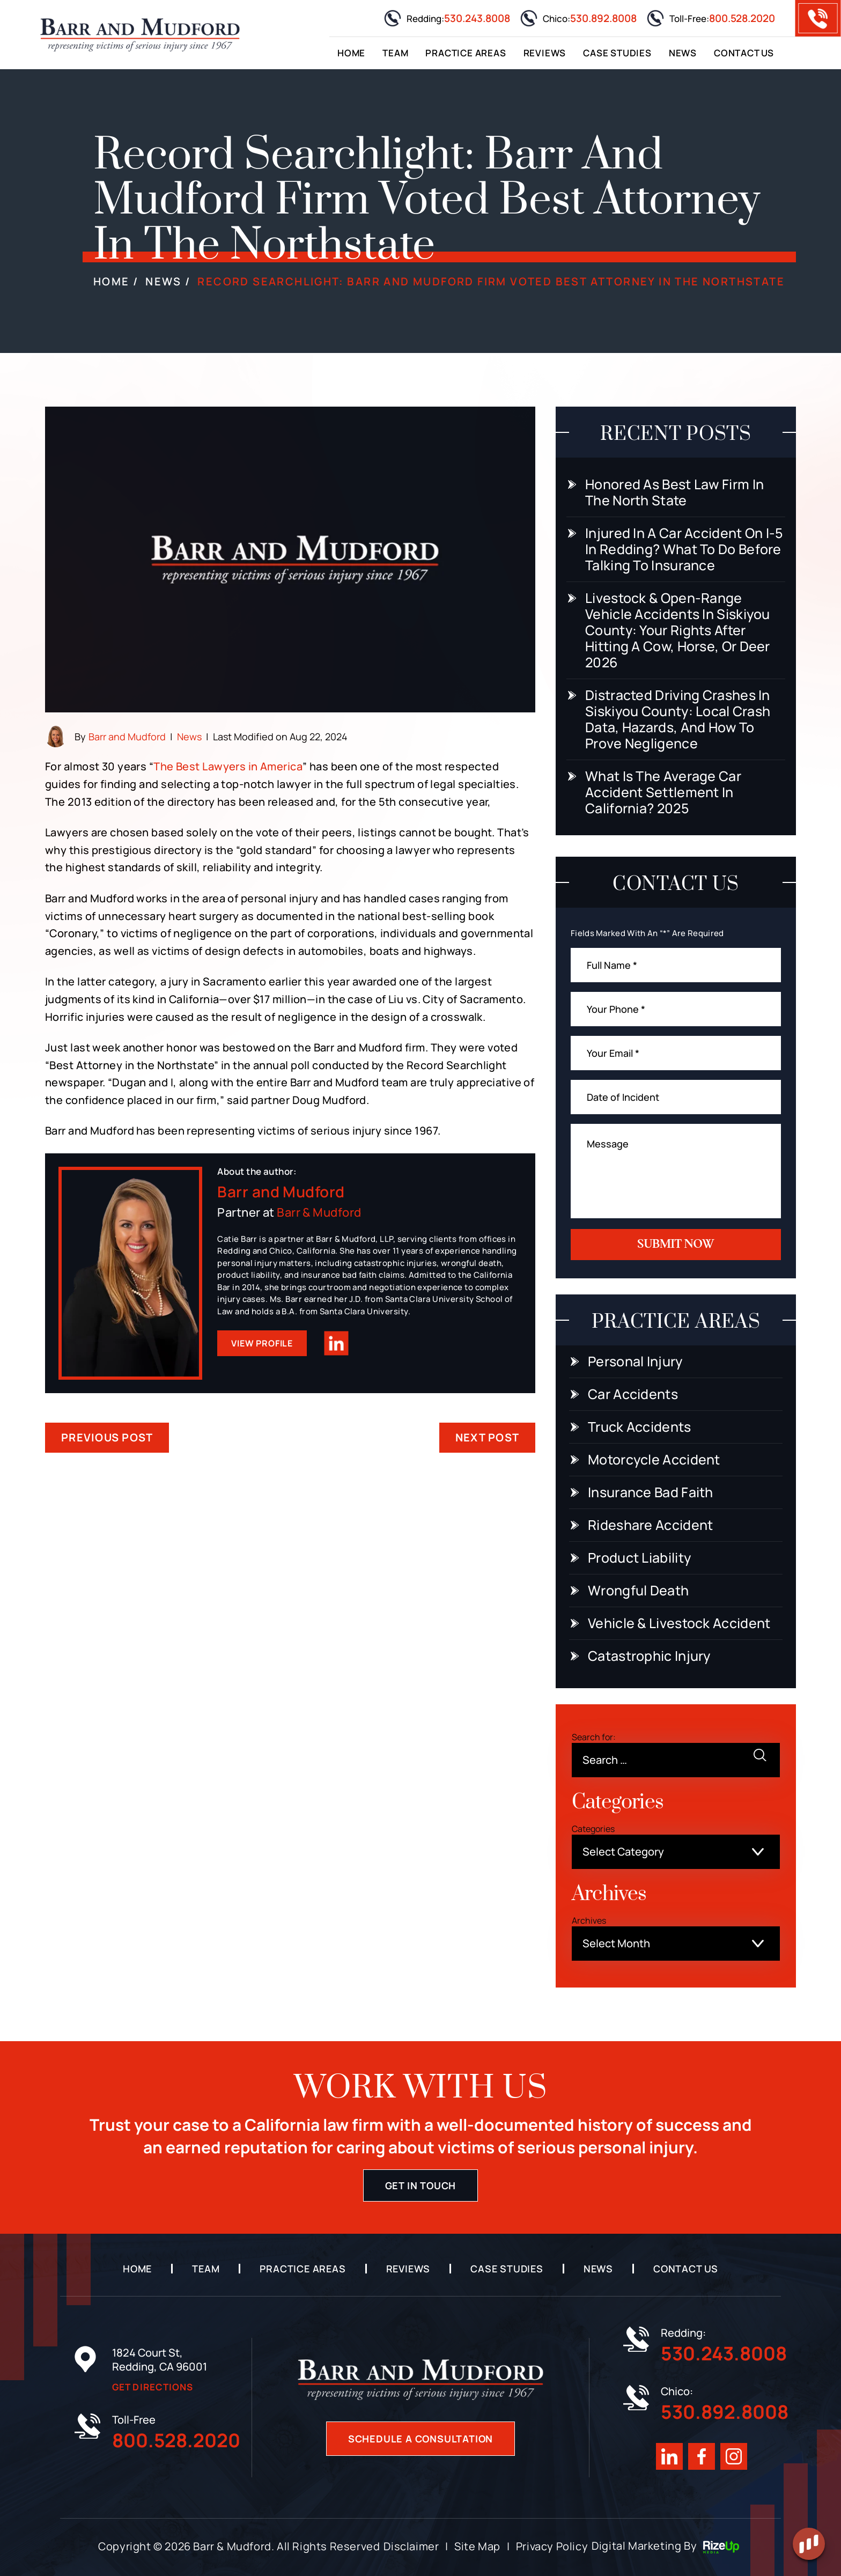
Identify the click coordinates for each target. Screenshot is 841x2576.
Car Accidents (633, 1394)
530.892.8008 (603, 18)
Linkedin (336, 1343)
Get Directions (152, 2386)
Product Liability (639, 1558)
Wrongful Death (638, 1591)
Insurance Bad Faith (650, 1492)
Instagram (733, 2456)
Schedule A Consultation (420, 2438)
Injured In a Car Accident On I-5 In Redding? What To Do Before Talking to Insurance (684, 549)
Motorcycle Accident (654, 1460)
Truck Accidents (639, 1427)
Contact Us (744, 53)
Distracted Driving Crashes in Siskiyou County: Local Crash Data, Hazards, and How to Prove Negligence (677, 719)
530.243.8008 (477, 18)
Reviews (544, 53)
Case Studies (617, 53)
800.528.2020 (742, 18)
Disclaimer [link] (411, 2546)
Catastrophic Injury (649, 1656)
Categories (593, 1829)
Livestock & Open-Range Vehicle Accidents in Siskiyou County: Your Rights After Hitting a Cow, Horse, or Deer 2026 (677, 630)
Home (351, 53)
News (683, 53)
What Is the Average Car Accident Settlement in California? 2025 (663, 792)
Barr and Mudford (127, 736)
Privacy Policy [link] (552, 2546)
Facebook (701, 2456)
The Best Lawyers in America (228, 766)
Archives (589, 1920)
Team (395, 53)
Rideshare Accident (650, 1525)
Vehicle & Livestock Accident (679, 1623)
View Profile (262, 1343)
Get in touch (420, 2185)
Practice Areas (465, 53)
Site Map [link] (477, 2546)
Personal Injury (635, 1361)
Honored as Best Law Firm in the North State (674, 492)
